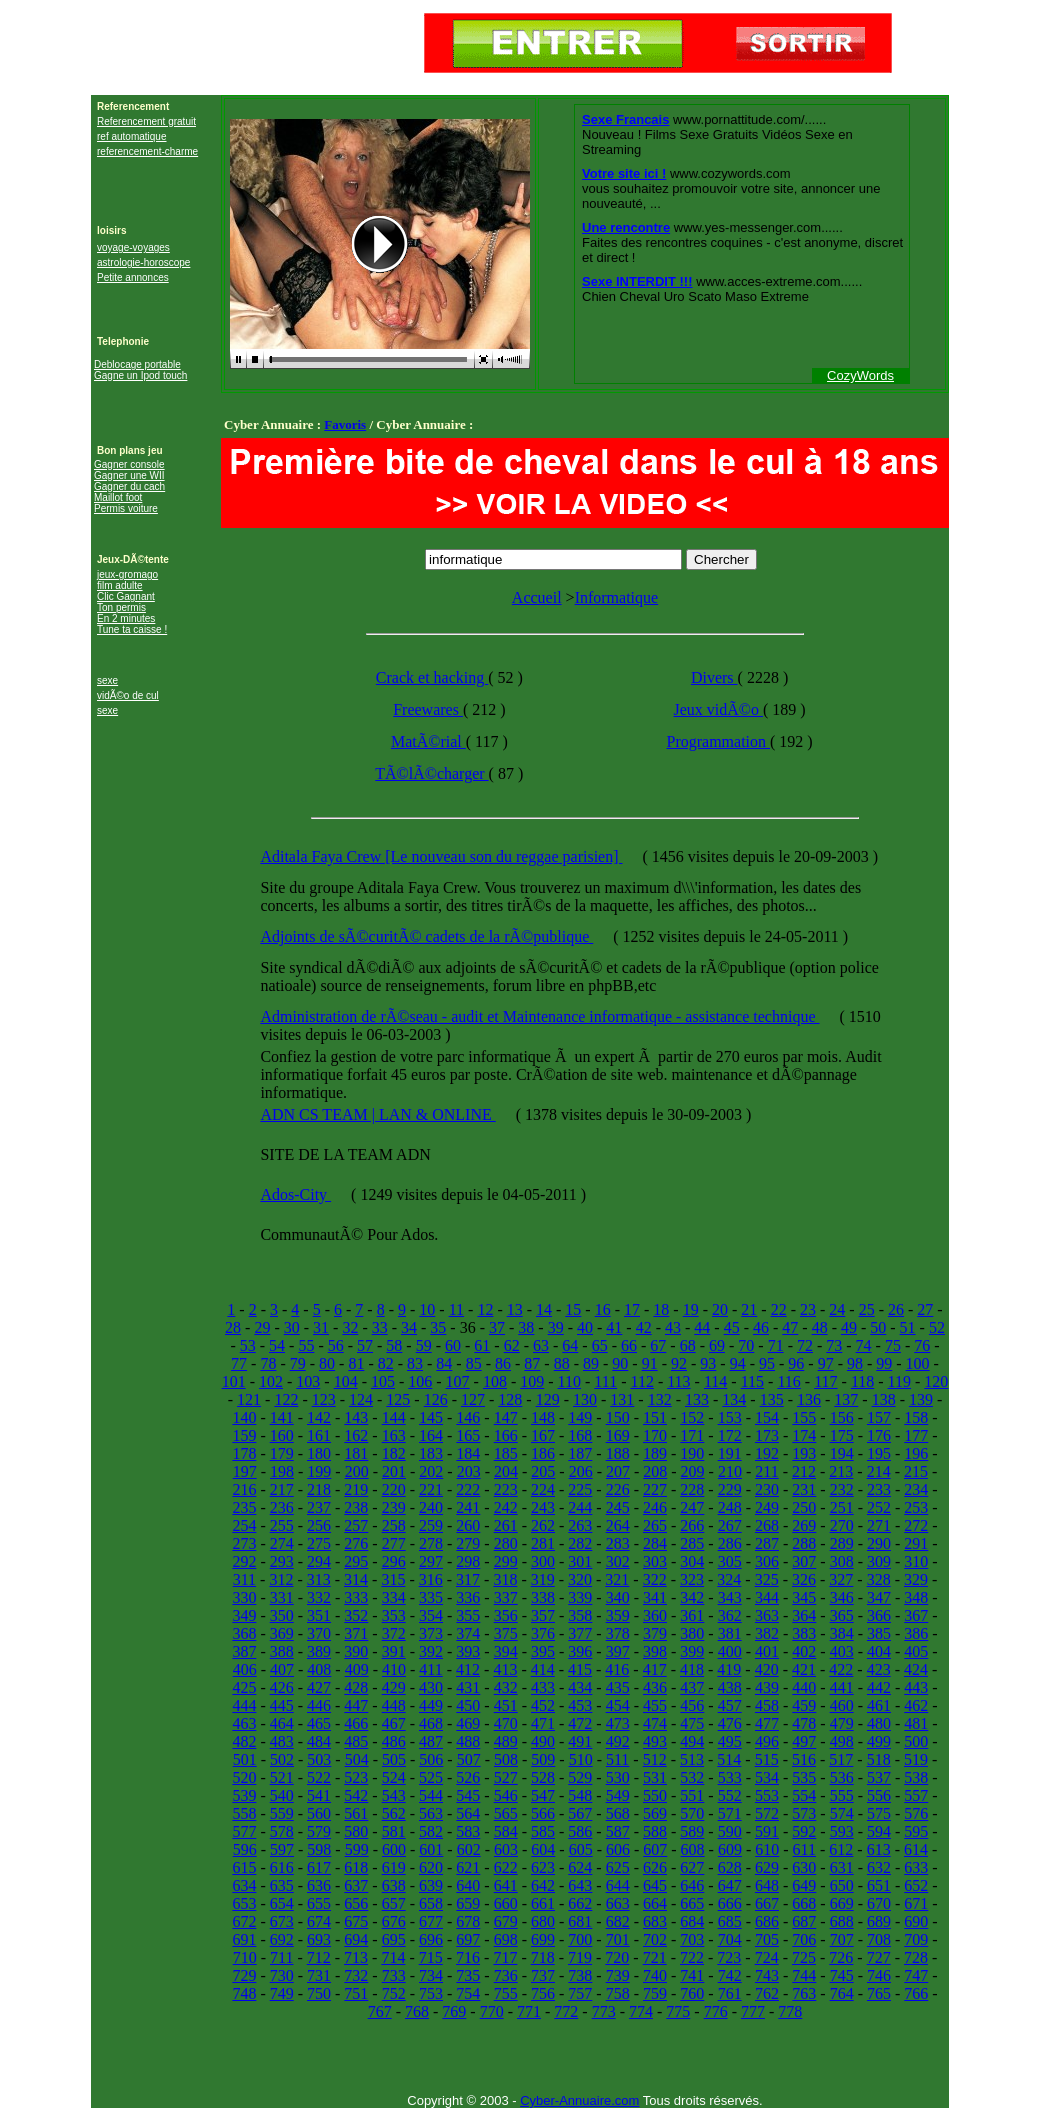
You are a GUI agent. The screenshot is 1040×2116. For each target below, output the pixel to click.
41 (614, 1327)
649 (804, 1885)
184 (468, 1453)
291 (916, 1543)
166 (506, 1435)
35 (438, 1327)
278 (431, 1543)
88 (562, 1363)
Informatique (617, 597)
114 (715, 1381)
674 (319, 1921)
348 (916, 1597)
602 (469, 1849)
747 (916, 1975)
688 (842, 1921)
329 (916, 1579)
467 (394, 1723)
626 (655, 1867)
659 (468, 1903)
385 (879, 1633)
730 (282, 1975)
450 (468, 1705)
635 (282, 1885)
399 (692, 1651)
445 (282, 1705)
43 (673, 1327)
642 (543, 1885)
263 (580, 1525)
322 (655, 1579)
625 (618, 1867)
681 (580, 1921)
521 (282, 1777)
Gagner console (129, 464)
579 (319, 1831)
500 (916, 1741)
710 (245, 1957)
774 (641, 2011)
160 (282, 1435)
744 (804, 1975)
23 (808, 1309)
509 (543, 1759)
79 (298, 1363)
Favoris (345, 424)
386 (916, 1633)
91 (650, 1363)
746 (879, 1975)
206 (581, 1471)
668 (804, 1903)
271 (879, 1525)
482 (244, 1741)
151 (655, 1417)
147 (506, 1417)
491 (580, 1741)
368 (244, 1633)
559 (282, 1813)
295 (356, 1561)
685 (730, 1921)
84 (444, 1363)
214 (879, 1471)
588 (655, 1831)
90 (620, 1363)
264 (618, 1525)
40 (585, 1327)
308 (842, 1561)
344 (767, 1597)
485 (356, 1741)
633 (916, 1867)
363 (767, 1615)
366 (879, 1615)
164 (431, 1435)
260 (468, 1525)
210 (730, 1471)
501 (245, 1759)
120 (936, 1381)
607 (655, 1849)
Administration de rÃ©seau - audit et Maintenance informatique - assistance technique (539, 1016)
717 (505, 1957)
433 (543, 1687)
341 (655, 1597)
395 (543, 1651)
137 (846, 1399)
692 (282, 1939)
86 (503, 1363)
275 (319, 1543)
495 (730, 1741)
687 (804, 1921)
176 (879, 1435)
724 (767, 1957)
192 (767, 1453)
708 (879, 1939)
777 (753, 2011)
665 (692, 1903)
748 (244, 1993)
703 (692, 1939)
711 (281, 1957)
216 (244, 1489)
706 (804, 1939)
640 (468, 1885)
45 (732, 1327)
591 (767, 1831)
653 (244, 1903)
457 (730, 1705)
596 (245, 1849)
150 (618, 1417)
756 (543, 1993)
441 (842, 1687)
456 (692, 1705)
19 (691, 1309)
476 (730, 1723)
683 (655, 1921)
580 (356, 1831)
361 (692, 1615)
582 (431, 1831)
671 (916, 1903)
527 (506, 1777)
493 (655, 1741)
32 (350, 1327)
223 (506, 1489)
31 (321, 1327)
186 (543, 1453)
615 (244, 1867)
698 (506, 1939)
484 (319, 1741)
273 (244, 1543)
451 (506, 1705)
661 (543, 1903)
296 (394, 1561)
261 (506, 1525)
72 (805, 1345)
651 (879, 1885)
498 (842, 1741)
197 (245, 1471)
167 (543, 1435)
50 (878, 1327)
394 (506, 1651)
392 (431, 1651)
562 (394, 1813)
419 (729, 1669)
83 (415, 1363)
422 (841, 1669)
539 (244, 1795)
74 (864, 1345)
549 (618, 1795)
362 (730, 1615)
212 (804, 1471)
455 (655, 1705)
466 (356, 1723)
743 (767, 1975)
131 (622, 1399)
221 (431, 1489)
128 (510, 1399)
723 (729, 1957)
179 (282, 1453)
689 (879, 1921)
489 (506, 1741)
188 (618, 1453)
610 (767, 1849)
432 (506, 1687)
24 (837, 1309)
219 (356, 1489)
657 (394, 1903)
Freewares (428, 709)
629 (767, 1867)
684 (692, 1921)
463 (244, 1723)
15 (573, 1309)
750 (319, 1993)
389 (319, 1651)
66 (629, 1345)
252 (879, 1507)
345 (804, 1597)
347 (879, 1597)
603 (506, 1849)
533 (730, 1777)
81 (356, 1363)
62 (512, 1345)
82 (386, 1363)
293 (282, 1561)
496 (767, 1741)
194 (842, 1453)
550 (655, 1795)
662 (580, 1903)
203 (469, 1471)
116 (788, 1381)
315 (393, 1579)
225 (580, 1489)
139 (921, 1399)
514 (729, 1759)
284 (655, 1543)
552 (730, 1795)
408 (319, 1669)
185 (506, 1453)
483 (282, 1741)
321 (617, 1579)
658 (431, 1903)
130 (585, 1399)
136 (809, 1399)
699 (543, 1939)
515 (767, 1759)
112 (641, 1381)
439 (767, 1687)
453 (580, 1705)
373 (431, 1633)
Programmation (718, 741)
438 (730, 1687)
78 (268, 1363)
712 (319, 1957)
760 (692, 1993)
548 (580, 1795)
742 (730, 1975)
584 (506, 1831)
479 (842, 1723)
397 (618, 1651)
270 (842, 1525)
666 (730, 1903)
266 (692, 1525)
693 (319, 1939)
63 (541, 1345)
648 (767, 1885)
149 (580, 1417)
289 (842, 1543)
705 (767, 1939)
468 (431, 1723)
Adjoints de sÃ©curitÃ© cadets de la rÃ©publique (426, 936)
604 (543, 1849)
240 (431, 1507)
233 (879, 1489)
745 (842, 1975)
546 (506, 1795)
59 (424, 1345)
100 (918, 1363)
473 (618, 1723)
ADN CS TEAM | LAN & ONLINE (377, 1114)
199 (319, 1471)
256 (319, 1525)
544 (431, 1795)
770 (492, 2011)
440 (804, 1687)
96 (796, 1363)
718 (543, 1957)
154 (767, 1417)
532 (692, 1777)
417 (655, 1669)
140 (244, 1417)
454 (618, 1705)
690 (916, 1921)
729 (244, 1975)
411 (430, 1669)
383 (804, 1633)
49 (849, 1327)
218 (319, 1489)
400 (730, 1651)
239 (394, 1507)
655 (319, 1903)
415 (580, 1669)
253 (916, 1507)
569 (655, 1813)
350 (282, 1615)
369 (282, 1633)
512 (655, 1759)
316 (431, 1579)
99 (884, 1363)
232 (842, 1489)
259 (431, 1525)
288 (804, 1543)
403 (842, 1651)
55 (306, 1345)
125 (398, 1399)
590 (730, 1831)
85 (474, 1363)
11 (456, 1309)
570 (692, 1813)
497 (804, 1741)
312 (281, 1579)
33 (380, 1327)
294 (319, 1561)
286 (730, 1543)
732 (356, 1975)
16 (603, 1309)
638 (394, 1885)
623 (543, 1867)
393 (468, 1651)
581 (394, 1831)
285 (692, 1543)
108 (495, 1381)
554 (804, 1795)
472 (580, 1723)
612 (841, 1849)
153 (730, 1417)
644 (618, 1885)
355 (468, 1615)
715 (431, 1957)
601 (431, 1849)
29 (262, 1327)
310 (916, 1561)
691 (244, 1939)
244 (580, 1507)
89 (591, 1363)
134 (734, 1399)
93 (708, 1363)
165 (468, 1435)
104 (346, 1381)
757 (580, 1993)
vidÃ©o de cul (128, 695)
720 (617, 1957)
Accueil (537, 597)
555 (842, 1795)
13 (515, 1309)
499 (879, 1741)
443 (916, 1687)
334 (394, 1597)
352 (356, 1615)
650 (842, 1885)
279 (468, 1543)
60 (453, 1345)
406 (245, 1669)
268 (767, 1525)
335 (431, 1597)
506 (431, 1759)
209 (693, 1471)
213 (841, 1471)
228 (692, 1489)
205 (543, 1471)
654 (282, 1903)
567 (580, 1813)
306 (767, 1561)
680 (543, 1921)
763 (804, 1993)
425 (244, 1687)
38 (526, 1327)
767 (380, 2011)
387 (244, 1651)
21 (749, 1309)
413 (505, 1669)
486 (394, 1741)
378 (618, 1633)
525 (431, 1777)
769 (454, 2011)
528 (543, 1777)
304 (692, 1561)
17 (632, 1309)
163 (394, 1435)
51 (908, 1327)
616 (282, 1867)
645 (655, 1885)
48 (820, 1327)
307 (804, 1561)
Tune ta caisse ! (132, 629)
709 (916, 1939)
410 (394, 1669)
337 (506, 1597)
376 (543, 1633)
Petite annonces (133, 277)
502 (282, 1759)
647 (730, 1885)
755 (506, 1993)
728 (916, 1957)
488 (468, 1741)
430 (431, 1687)
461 (879, 1705)
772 (566, 2011)
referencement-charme (147, 151)
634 (244, 1885)
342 (692, 1597)
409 (357, 1669)
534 (767, 1777)
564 (468, 1813)
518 (879, 1759)
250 (804, 1507)
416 (617, 1669)
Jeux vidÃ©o (718, 709)
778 (790, 2011)
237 (319, 1507)
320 (580, 1579)
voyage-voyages (133, 247)
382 (767, 1633)
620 (431, 1867)
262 (543, 1525)
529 (580, 1777)
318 (505, 1579)
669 (842, 1903)
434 (580, 1687)
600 (394, 1849)
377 (580, 1633)
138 (884, 1399)
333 (356, 1597)
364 (804, 1615)
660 (506, 1903)
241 (468, 1507)
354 (431, 1615)
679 (506, 1921)
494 (692, 1741)
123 (324, 1399)
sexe (107, 680)
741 (692, 1975)
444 (244, 1705)
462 (916, 1705)
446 (319, 1705)
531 (655, 1777)
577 (244, 1831)
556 (879, 1795)
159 (244, 1435)
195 (879, 1453)
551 (692, 1795)
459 (804, 1705)
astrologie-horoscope (143, 262)
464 (282, 1723)
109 (532, 1381)
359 (618, 1615)
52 (937, 1327)
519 (916, 1759)
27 (925, 1309)
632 (879, 1867)
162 (356, 1435)
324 (729, 1579)
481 (916, 1723)
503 (319, 1759)
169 (618, 1435)
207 (618, 1471)
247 (692, 1507)
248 (730, 1507)
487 (431, 1741)
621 (468, 1867)
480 (879, 1723)
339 (580, 1597)
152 (692, 1417)
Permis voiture (126, 508)
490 (543, 1741)
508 (506, 1759)
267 (730, 1525)
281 (543, 1543)
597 (282, 1849)
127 (473, 1399)
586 (580, 1831)
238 (356, 1507)
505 (394, 1759)
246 (655, 1507)
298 (468, 1561)
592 (804, 1831)
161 (319, 1435)
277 (394, 1543)
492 (618, 1741)
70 (746, 1345)
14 (544, 1309)
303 (655, 1561)
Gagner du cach (129, 486)
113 (678, 1381)
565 (506, 1813)
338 (543, 1597)
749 (282, 1993)
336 (468, 1597)
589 (692, 1831)
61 (482, 1345)
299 (506, 1561)
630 (804, 1867)
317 (468, 1579)
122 (286, 1399)
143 (356, 1417)
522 (319, 1777)
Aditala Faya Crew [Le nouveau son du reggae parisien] (441, 856)
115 (752, 1381)
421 (804, 1669)
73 (834, 1345)
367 (916, 1615)
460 (842, 1705)
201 (394, 1471)
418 (692, 1669)
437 (692, 1687)
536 (842, 1777)
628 (730, 1867)
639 (431, 1885)
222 (468, 1489)
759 (655, 1993)
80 (327, 1363)
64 (570, 1345)
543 (394, 1795)
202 (431, 1471)
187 (580, 1453)
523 (356, 1777)
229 (730, 1489)
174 (804, 1435)
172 (730, 1435)
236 (282, 1507)
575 (879, 1813)
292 (244, 1561)
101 (234, 1381)
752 (394, 1993)
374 (468, 1633)
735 (468, 1975)
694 (356, 1939)
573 (804, 1813)
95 (767, 1363)
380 (692, 1633)
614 (916, 1849)
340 (618, 1597)
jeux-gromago (127, 574)
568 (618, 1813)
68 (688, 1345)
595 (916, 1831)
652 (916, 1885)
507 (469, 1759)
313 (319, 1579)
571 (730, 1813)
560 (319, 1813)
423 (879, 1669)
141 (282, 1417)
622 (506, 1867)
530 (618, 1777)
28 (233, 1327)
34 (409, 1327)
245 (618, 1507)
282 (580, 1543)
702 (655, 1939)
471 (543, 1723)
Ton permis (121, 607)
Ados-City (295, 1194)
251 (842, 1507)
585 (543, 1831)
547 (543, 1795)
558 (244, 1813)
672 (244, 1921)
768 (417, 2011)
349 (244, 1615)
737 (543, 1975)
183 (431, 1453)
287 (767, 1543)
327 (841, 1579)
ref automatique (132, 136)
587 (618, 1831)
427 (319, 1687)
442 (879, 1687)
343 (730, 1597)
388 (282, 1651)
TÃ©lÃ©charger (431, 773)
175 (842, 1435)
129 (548, 1399)
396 (580, 1651)
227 (655, 1489)
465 (319, 1723)
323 (692, 1579)
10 (427, 1309)
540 (282, 1795)
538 (916, 1777)
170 (655, 1435)
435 (618, 1687)
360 (655, 1615)
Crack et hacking (432, 677)
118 (862, 1381)
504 (357, 1759)
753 (431, 1993)
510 (581, 1759)
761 (730, 1993)
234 (916, 1489)
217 (282, 1489)
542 (356, 1795)
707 (842, 1939)
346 (842, 1597)
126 (436, 1399)
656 (356, 1903)
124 (361, 1399)
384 (842, 1633)
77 (239, 1363)
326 (804, 1579)
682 (618, 1921)
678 (468, 1921)
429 (394, 1687)
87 (532, 1363)
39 (556, 1327)
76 (922, 1345)
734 (431, 1975)
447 (356, 1705)
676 (394, 1921)
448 (394, 1705)
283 (618, 1543)
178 (244, 1453)
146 (468, 1417)
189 (655, 1453)
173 (767, 1435)
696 (431, 1939)
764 (842, 1993)
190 (692, 1453)
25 (867, 1309)
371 (356, 1633)
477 (767, 1723)
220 (394, 1489)
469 (468, 1723)
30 (292, 1327)
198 (282, 1471)
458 (767, 1705)
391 (394, 1651)
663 (618, 1903)
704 (730, 1939)
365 (842, 1615)
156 (842, 1417)
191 (730, 1453)
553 (767, 1795)
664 (655, 1903)
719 (580, 1957)
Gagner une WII (129, 475)
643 (580, 1885)
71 (776, 1345)
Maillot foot (118, 497)
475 (692, 1723)
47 (790, 1327)
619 (394, 1867)
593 (842, 1831)
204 (506, 1471)
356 (506, 1615)
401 (767, 1651)
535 (804, 1777)
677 (431, 1921)
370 (319, 1633)
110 (569, 1381)
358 (580, 1615)
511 (617, 1759)
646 (692, 1885)
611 (804, 1849)
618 (356, 1867)
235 (244, 1507)
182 (394, 1453)
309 (879, 1561)
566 (543, 1813)
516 (804, 1759)
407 (282, 1669)
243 (543, 1507)
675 (356, 1921)
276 (356, 1543)
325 (767, 1579)
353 (394, 1615)
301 (580, 1561)
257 (356, 1525)
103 (308, 1381)
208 (655, 1471)
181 (356, 1453)
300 (543, 1561)
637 (356, 1885)
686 (767, 1921)
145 (431, 1417)
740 (655, 1975)
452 (543, 1705)
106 (420, 1381)
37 (497, 1327)
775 (678, 2011)
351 (319, 1615)
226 (618, 1489)
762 (767, 1993)
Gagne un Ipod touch (140, 375)
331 (282, 1597)
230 (767, 1489)
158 (916, 1417)
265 (655, 1525)
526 (468, 1777)
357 (543, 1615)
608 (693, 1849)
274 (282, 1543)
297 (431, 1561)
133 (697, 1399)
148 (543, 1417)
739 (618, 1975)
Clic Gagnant (126, 596)
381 (730, 1633)
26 (896, 1309)
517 (841, 1759)
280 (506, 1543)
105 (383, 1381)
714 (393, 1957)
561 (356, 1813)
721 (655, 1957)
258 (394, 1525)
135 (772, 1399)
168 (580, 1435)
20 (720, 1309)
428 (356, 1687)
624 (580, 1867)
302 (618, 1561)
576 (916, 1813)
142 (319, 1417)
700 (580, 1939)
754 (468, 1993)
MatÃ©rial (428, 741)
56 (336, 1345)
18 (661, 1309)
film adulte (120, 585)
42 (644, 1327)
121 (249, 1399)
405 (916, 1651)
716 (468, 1957)
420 (767, 1669)
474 (655, 1723)
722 (692, 1957)
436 (655, 1687)
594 (879, 1831)
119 (899, 1381)
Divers (714, 677)
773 (604, 2011)
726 (841, 1957)
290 (879, 1543)
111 (605, 1381)
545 (468, 1795)
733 (394, 1975)
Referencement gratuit (146, 121)
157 (879, 1417)
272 (916, 1525)
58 (394, 1345)
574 (842, 1813)
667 (767, 1903)
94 (738, 1363)
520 (244, 1777)
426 (282, 1687)
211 (766, 1471)
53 (248, 1345)
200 (357, 1471)
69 (717, 1345)
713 (356, 1957)
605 (581, 1849)
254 (244, 1525)
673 (282, 1921)
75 (893, 1345)
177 (916, 1435)
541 (319, 1795)
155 (804, 1417)
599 (357, 1849)
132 (660, 1399)
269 (804, 1525)
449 (431, 1705)
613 (879, 1849)
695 (394, 1939)
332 (319, 1597)
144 (394, 1417)
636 (319, 1885)
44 (702, 1327)
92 (679, 1363)
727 (879, 1957)
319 (543, 1579)
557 (916, 1795)
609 (730, 1849)
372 (394, 1633)
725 (804, 1957)
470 (506, 1723)
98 (855, 1363)
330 (244, 1597)
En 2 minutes (126, 618)
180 (319, 1453)
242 (506, 1507)
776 (716, 2011)
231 (804, 1489)
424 (916, 1669)
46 (761, 1327)
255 (282, 1525)
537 (879, 1777)
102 (271, 1381)
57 (365, 1345)
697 (468, 1939)
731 (319, 1975)
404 (879, 1651)
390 (356, 1651)
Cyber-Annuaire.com (579, 2100)
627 (692, 1867)
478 (804, 1723)
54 (277, 1345)
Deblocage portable (137, 364)
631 (842, 1867)
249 (767, 1507)
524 (394, 1777)
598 (319, 1849)
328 (879, 1579)
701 (618, 1939)
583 (468, 1831)
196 (916, 1453)
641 (506, 1885)
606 (618, 1849)
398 (655, 1651)
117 (825, 1381)
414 (543, 1669)
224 (543, 1489)
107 (458, 1381)
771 (529, 2011)
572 (767, 1813)
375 (506, 1633)
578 (282, 1831)
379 (655, 1633)
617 (319, 1867)
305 (730, 1561)
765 (879, 1993)
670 (879, 1903)
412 (468, 1669)
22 (779, 1309)
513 (692, 1759)
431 (468, 1687)
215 (916, 1471)
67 (658, 1345)
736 (506, 1975)
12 (485, 1309)
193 (804, 1453)
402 (804, 1651)
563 (431, 1813)
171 (692, 1435)
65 (600, 1345)
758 (618, 1993)
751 (356, 1993)
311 (244, 1579)
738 (580, 1975)
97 (826, 1363)
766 (916, 1993)
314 (356, 1579)
